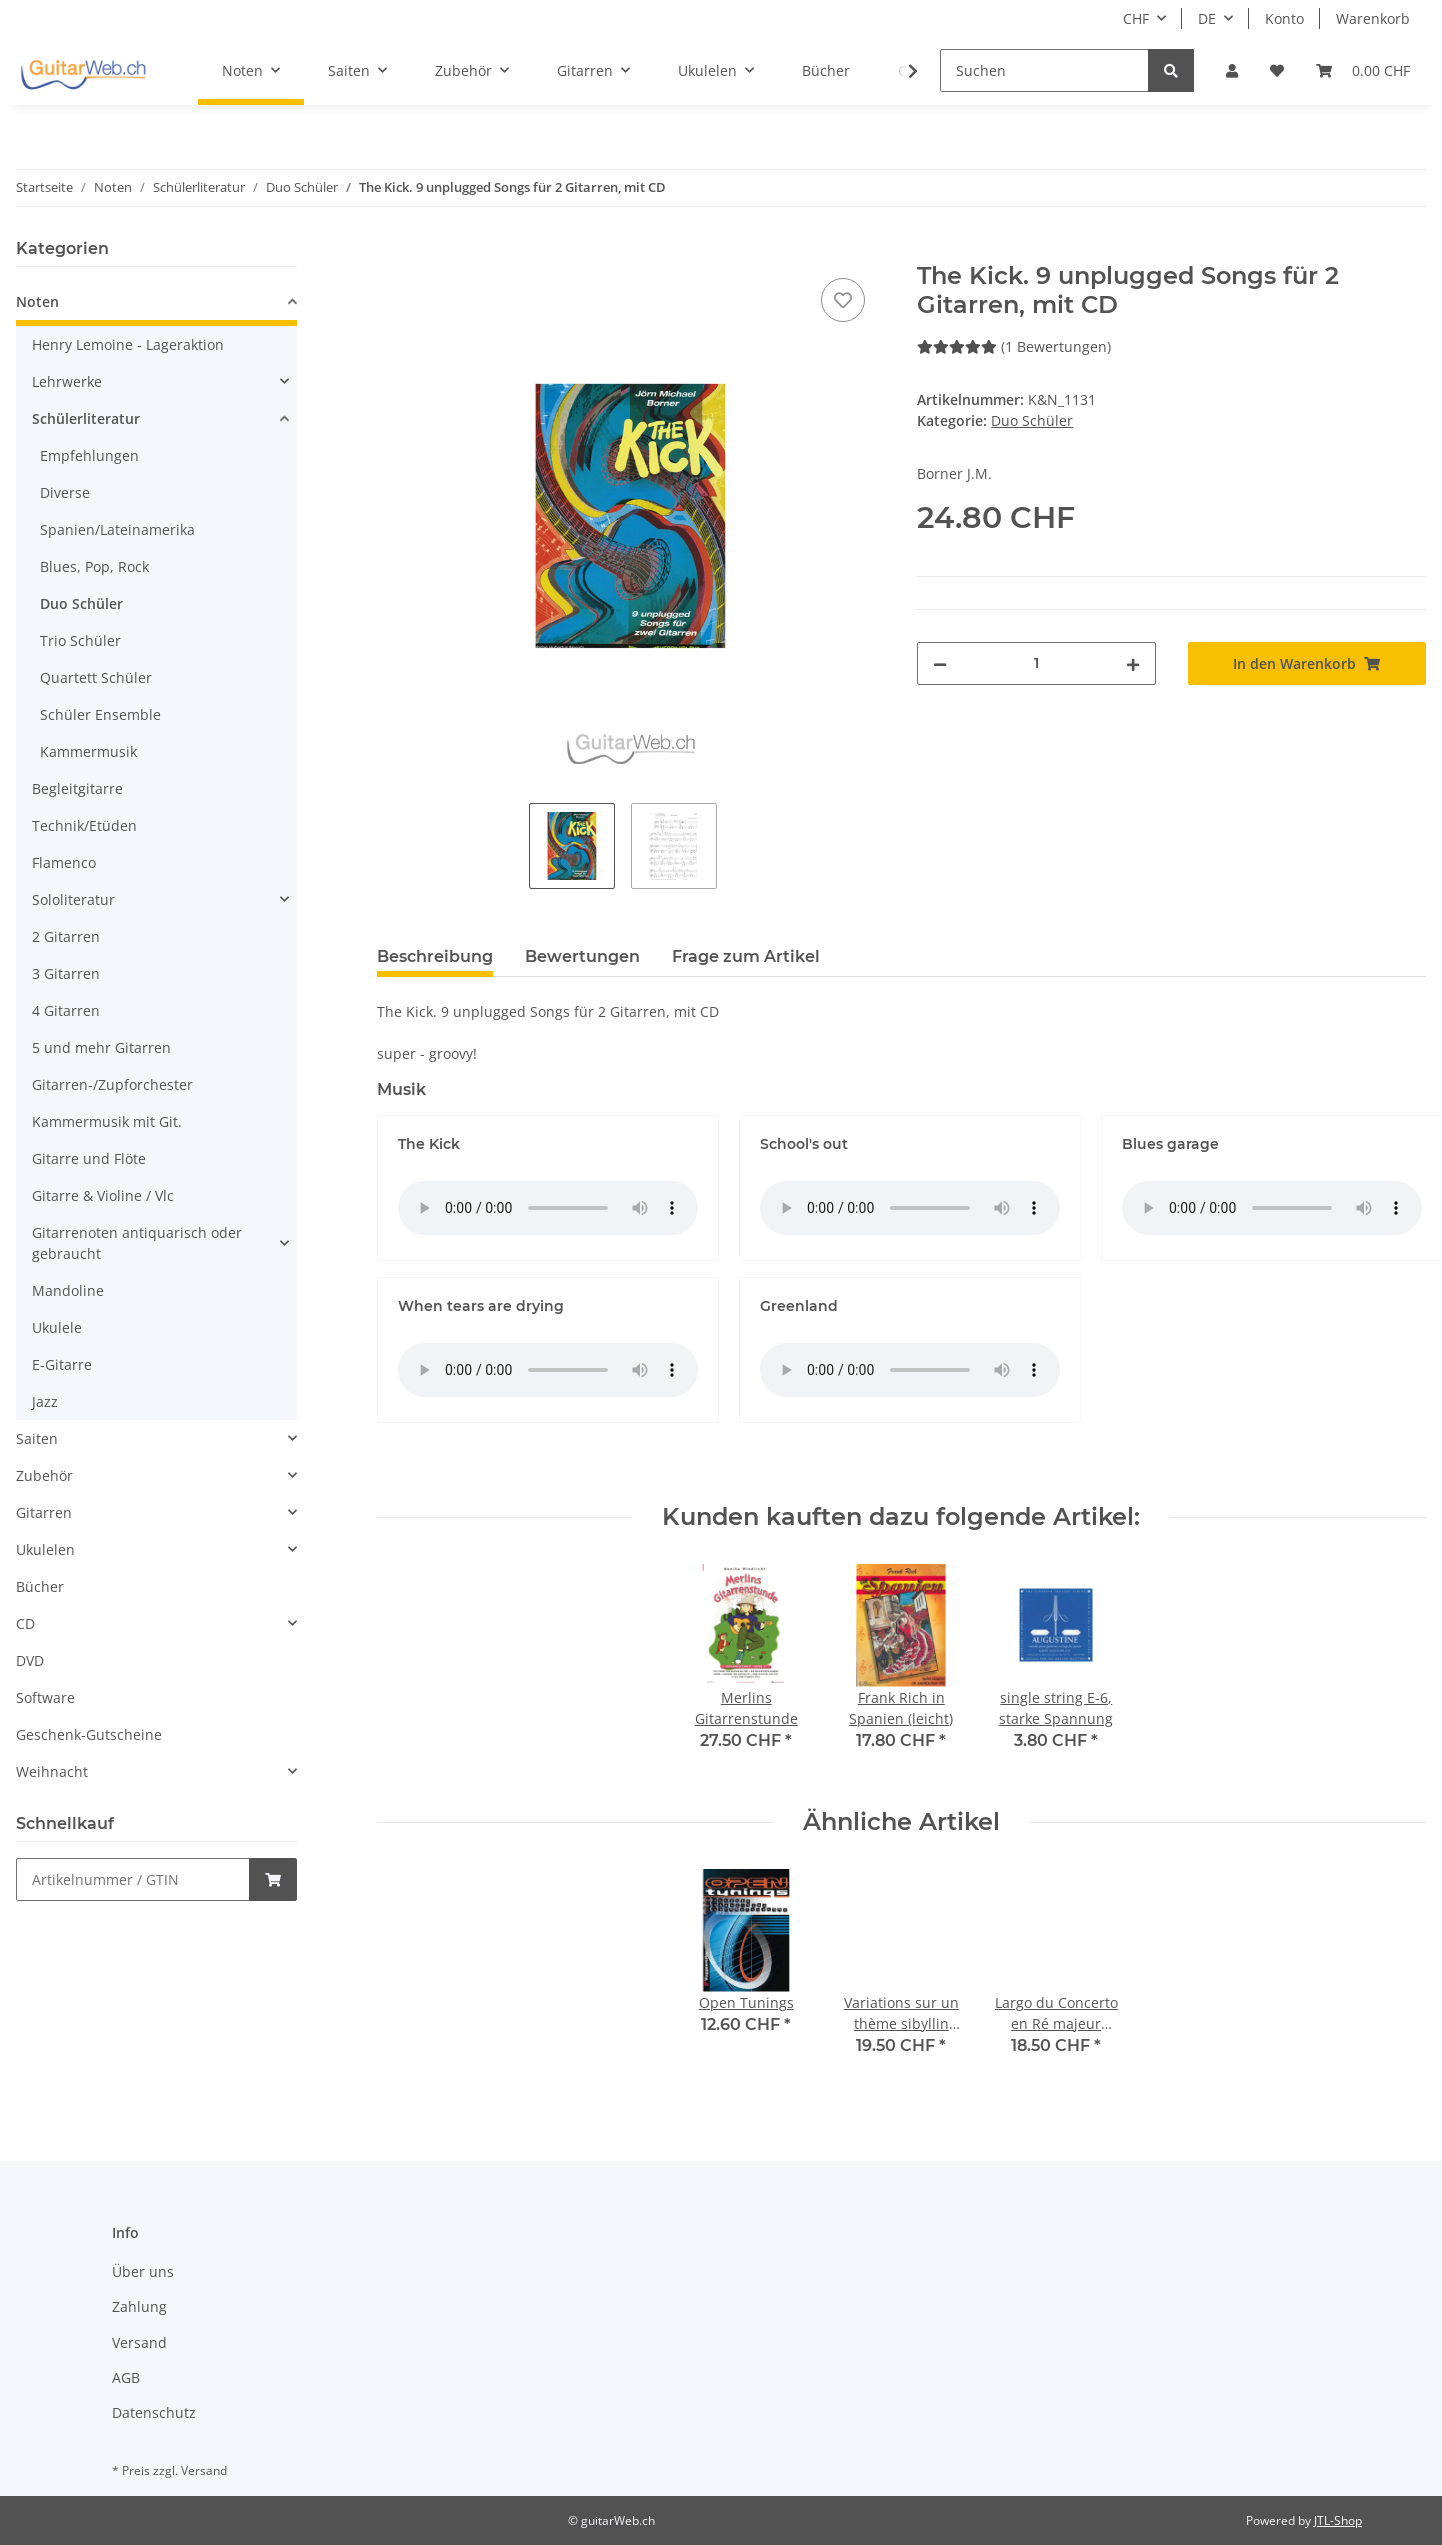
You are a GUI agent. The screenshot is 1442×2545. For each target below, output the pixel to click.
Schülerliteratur (86, 418)
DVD (30, 1660)
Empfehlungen (89, 455)
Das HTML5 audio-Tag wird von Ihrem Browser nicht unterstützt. (548, 1208)
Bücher (40, 1586)
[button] (1232, 70)
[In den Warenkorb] (393, 251)
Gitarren (44, 1512)
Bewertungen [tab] (582, 956)
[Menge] (1036, 663)
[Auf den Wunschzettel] (843, 300)
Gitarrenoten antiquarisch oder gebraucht (137, 1243)
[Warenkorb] (1363, 70)
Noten (37, 301)
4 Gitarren (66, 1010)
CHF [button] (1136, 18)
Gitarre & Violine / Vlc (103, 1195)
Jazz (45, 1401)
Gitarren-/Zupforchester (112, 1084)
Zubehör (44, 1475)
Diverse (65, 492)
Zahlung (139, 2306)
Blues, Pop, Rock (94, 566)
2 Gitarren (66, 936)
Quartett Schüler (96, 677)
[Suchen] (1044, 70)
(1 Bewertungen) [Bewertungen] (1014, 346)
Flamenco (64, 862)
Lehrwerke (67, 381)
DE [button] (1207, 18)
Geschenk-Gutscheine (89, 1734)
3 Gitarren (66, 973)
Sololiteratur (73, 899)
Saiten (37, 1438)
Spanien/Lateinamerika (117, 529)
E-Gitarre (62, 1364)
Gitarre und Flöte (89, 1158)
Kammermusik (88, 751)
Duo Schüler (1032, 420)
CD (25, 1623)
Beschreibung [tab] (435, 956)
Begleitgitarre (77, 788)
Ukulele (57, 1327)
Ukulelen (45, 1549)
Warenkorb (1373, 18)
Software (45, 1697)
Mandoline (68, 1290)
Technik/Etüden (84, 825)
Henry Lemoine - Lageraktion (128, 344)
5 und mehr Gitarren (101, 1047)
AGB (126, 2377)
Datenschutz (154, 2412)
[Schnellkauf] (133, 1879)
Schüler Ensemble (100, 714)
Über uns (143, 2271)
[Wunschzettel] (1277, 70)
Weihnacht (52, 1771)
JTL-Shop (1338, 2520)
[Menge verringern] (940, 663)
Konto (1284, 18)
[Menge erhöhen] (1133, 663)
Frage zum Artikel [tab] (746, 956)
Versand (139, 2342)
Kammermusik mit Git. (107, 1121)
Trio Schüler (80, 640)
